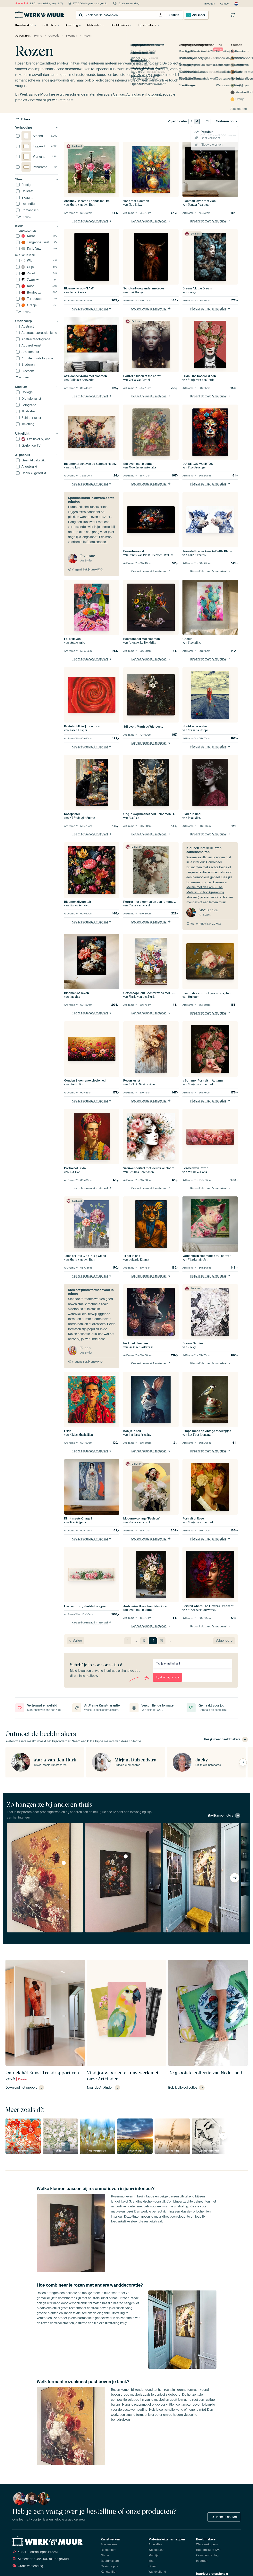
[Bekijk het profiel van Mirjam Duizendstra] (125, 1762)
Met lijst (153, 2555)
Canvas (119, 94)
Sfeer (36, 179)
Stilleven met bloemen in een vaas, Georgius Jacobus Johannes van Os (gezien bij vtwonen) (64, 1863)
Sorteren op (227, 121)
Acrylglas (133, 94)
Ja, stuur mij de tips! (167, 1677)
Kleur (36, 226)
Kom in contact (224, 2517)
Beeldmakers (124, 25)
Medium (36, 387)
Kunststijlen (109, 2572)
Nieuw (105, 2555)
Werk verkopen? (207, 2544)
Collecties (50, 25)
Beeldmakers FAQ (208, 2550)
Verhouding (36, 127)
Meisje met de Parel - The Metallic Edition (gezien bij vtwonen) (205, 892)
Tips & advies (152, 25)
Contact (224, 3)
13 (144, 1641)
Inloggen (209, 3)
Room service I (96, 542)
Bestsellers (108, 2550)
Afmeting (73, 25)
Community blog (207, 2555)
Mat (151, 2561)
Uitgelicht (36, 433)
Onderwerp (36, 321)
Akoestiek (155, 2544)
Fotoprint (153, 94)
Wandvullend (157, 2572)
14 (152, 1641)
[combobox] (117, 15)
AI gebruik (36, 455)
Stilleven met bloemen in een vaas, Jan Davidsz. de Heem (126, 1856)
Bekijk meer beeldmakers (226, 1739)
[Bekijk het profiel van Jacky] (206, 1762)
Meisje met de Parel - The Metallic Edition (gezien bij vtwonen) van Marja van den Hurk (214, 1850)
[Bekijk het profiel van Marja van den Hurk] (44, 1762)
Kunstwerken (24, 25)
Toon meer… (23, 216)
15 (161, 1641)
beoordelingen (39, 3)
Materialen (97, 25)
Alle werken (109, 2544)
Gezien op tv (109, 2566)
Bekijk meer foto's (224, 1815)
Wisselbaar (156, 2550)
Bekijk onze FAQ (93, 569)
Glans (152, 2566)
